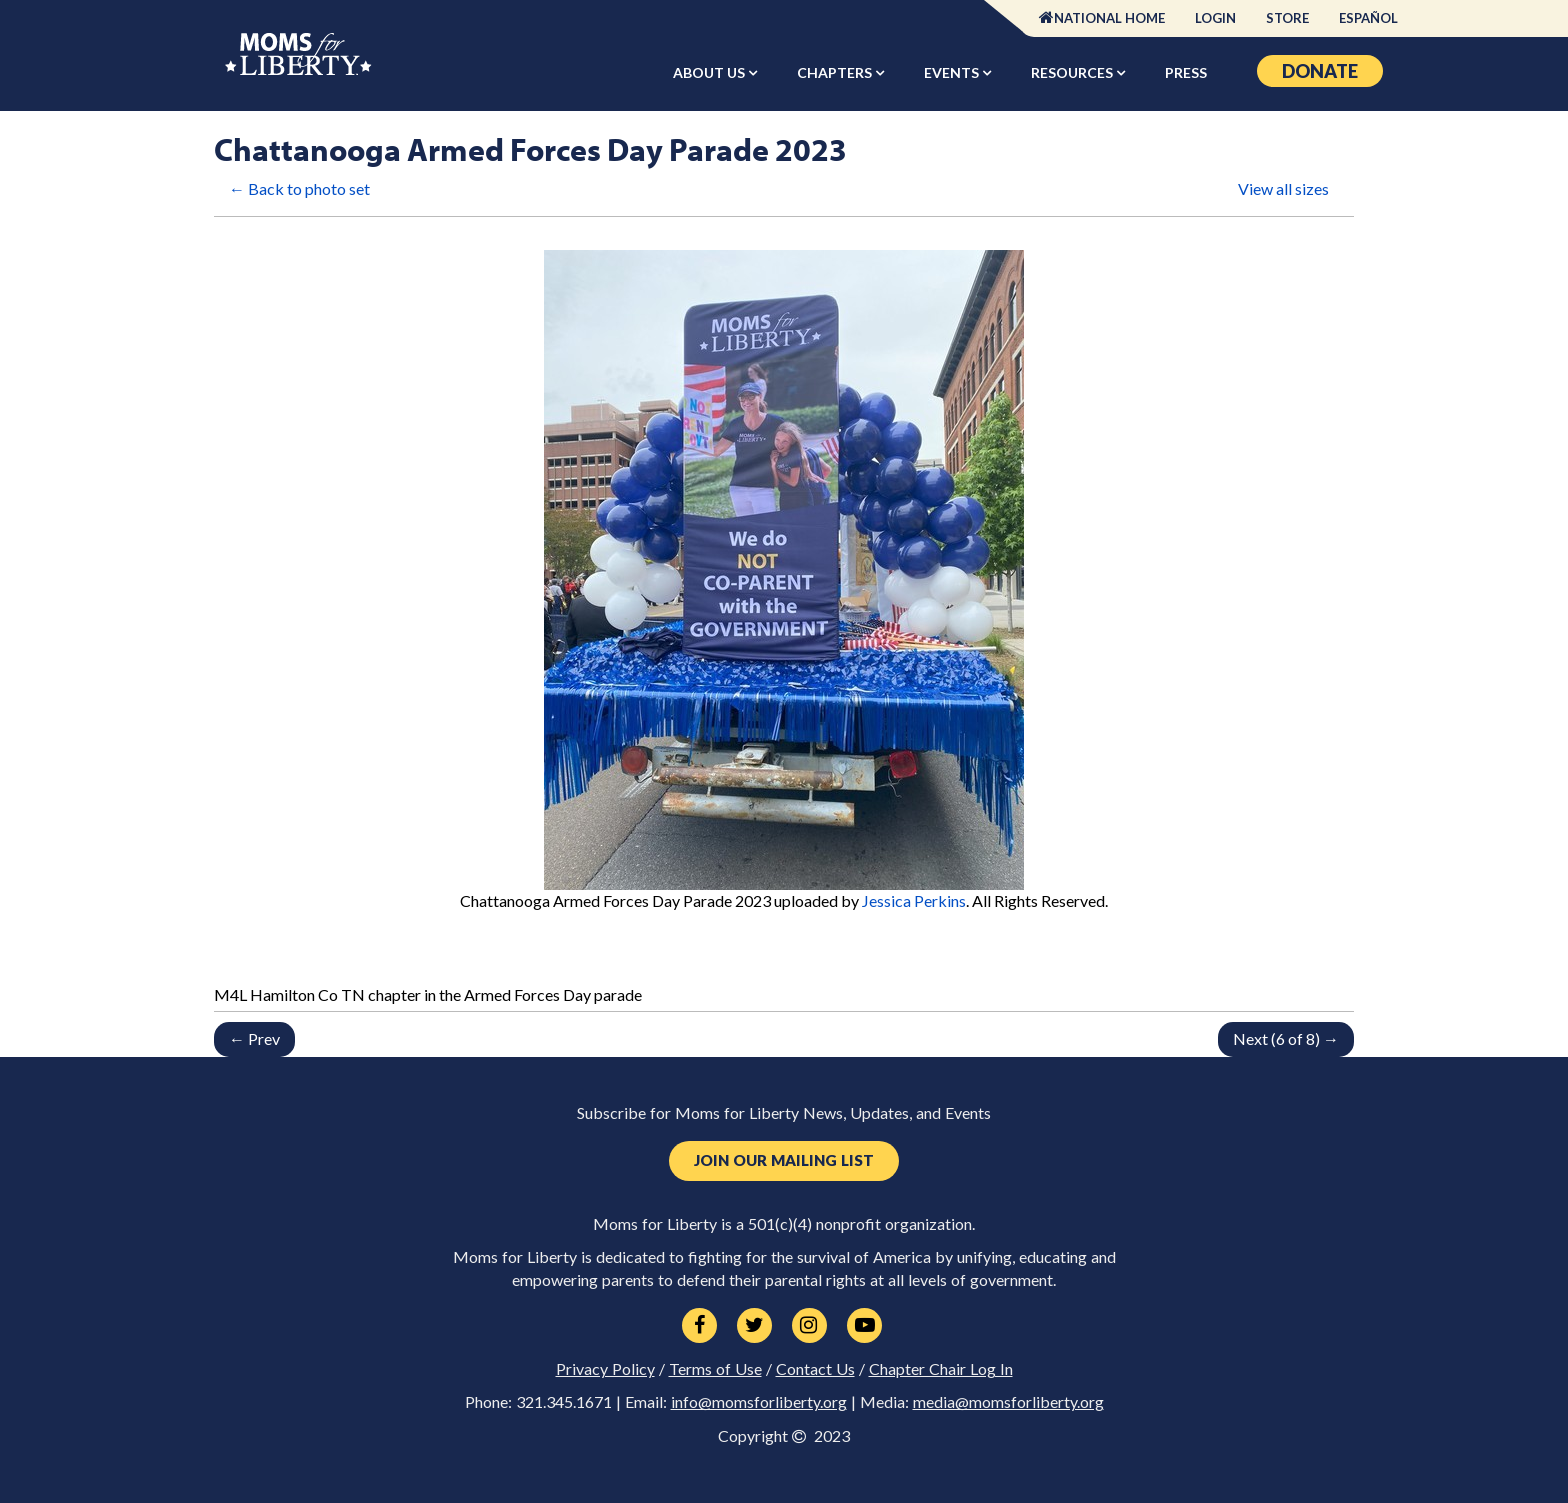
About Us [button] (710, 72)
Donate (1320, 71)
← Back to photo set (299, 188)
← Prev (254, 1038)
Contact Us (815, 1369)
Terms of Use (715, 1369)
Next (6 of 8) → (1286, 1038)
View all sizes (1283, 188)
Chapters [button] (836, 72)
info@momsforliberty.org (759, 1402)
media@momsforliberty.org (1008, 1402)
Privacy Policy (605, 1369)
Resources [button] (1073, 72)
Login (1215, 18)
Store (1287, 18)
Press (1186, 72)
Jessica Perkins (914, 900)
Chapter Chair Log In (941, 1369)
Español (1368, 18)
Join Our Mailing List (784, 1160)
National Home (1109, 18)
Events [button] (953, 72)
